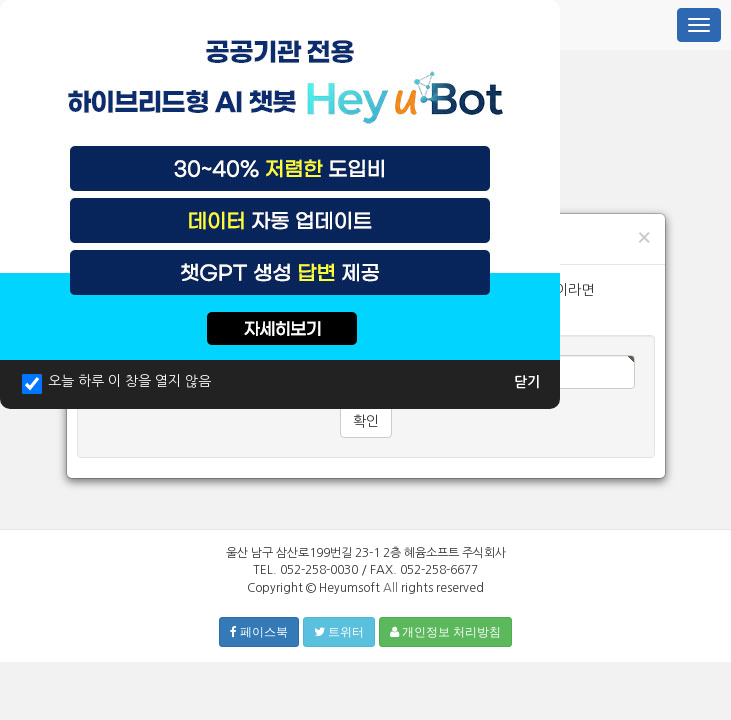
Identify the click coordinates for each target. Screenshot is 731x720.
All (390, 588)
